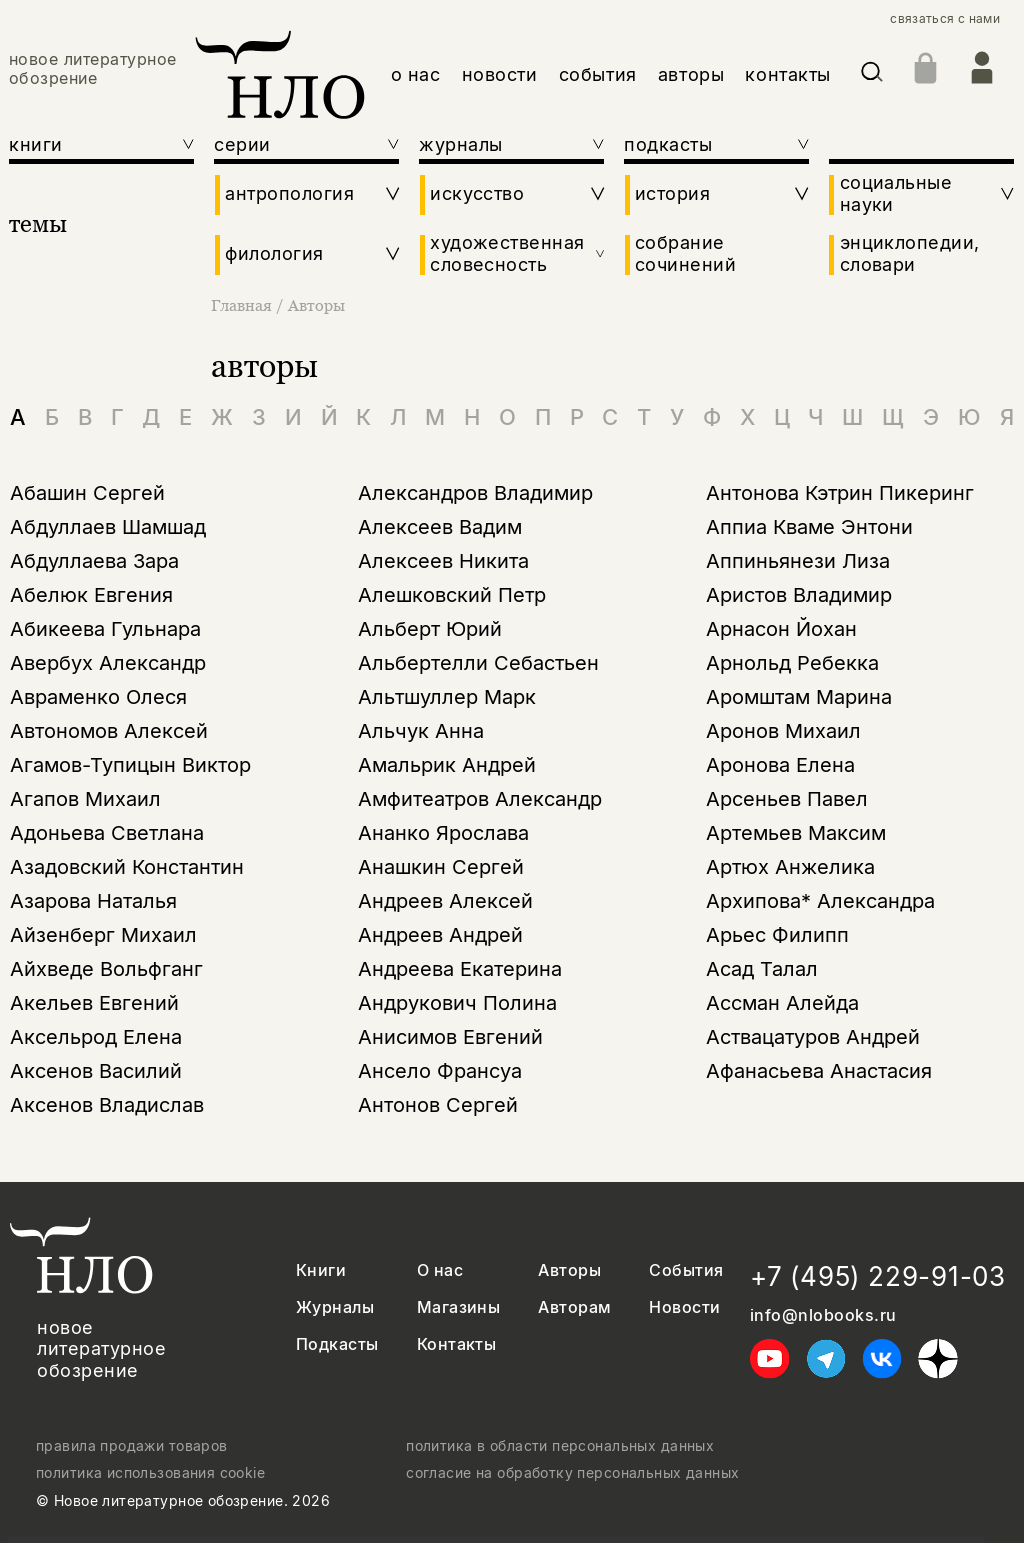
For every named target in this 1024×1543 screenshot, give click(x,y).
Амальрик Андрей (447, 765)
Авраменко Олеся (98, 697)
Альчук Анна (421, 731)
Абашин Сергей (87, 493)
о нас (416, 74)
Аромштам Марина (799, 697)
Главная (243, 305)
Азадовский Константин (127, 867)
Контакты (457, 1344)
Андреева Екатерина (460, 969)
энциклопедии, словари (910, 253)
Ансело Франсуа (440, 1071)
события (598, 74)
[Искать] (872, 75)
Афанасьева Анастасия (819, 1071)
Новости (684, 1307)
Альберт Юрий (430, 629)
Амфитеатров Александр (480, 799)
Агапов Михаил (85, 799)
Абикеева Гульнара (105, 629)
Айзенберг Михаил (103, 935)
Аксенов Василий (96, 1071)
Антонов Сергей (438, 1105)
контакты (787, 74)
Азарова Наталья (93, 901)
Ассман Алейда (782, 1003)
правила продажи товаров (132, 1446)
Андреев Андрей (440, 935)
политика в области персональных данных (560, 1446)
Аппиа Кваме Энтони (809, 527)
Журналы (335, 1307)
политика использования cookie (150, 1473)
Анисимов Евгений (450, 1037)
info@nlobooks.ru (823, 1315)
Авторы (316, 305)
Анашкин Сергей (441, 867)
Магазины (459, 1307)
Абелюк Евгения (91, 595)
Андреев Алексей (445, 901)
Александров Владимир (475, 493)
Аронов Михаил (783, 731)
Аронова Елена (780, 765)
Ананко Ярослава (443, 833)
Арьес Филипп (777, 935)
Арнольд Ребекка (792, 663)
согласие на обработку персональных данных (572, 1473)
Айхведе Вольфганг (106, 969)
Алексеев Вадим (440, 527)
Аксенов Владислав (107, 1105)
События (686, 1270)
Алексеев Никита (443, 561)
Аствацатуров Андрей (813, 1037)
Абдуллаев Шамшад (108, 527)
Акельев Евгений (94, 1003)
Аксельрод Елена (96, 1037)
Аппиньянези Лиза (798, 561)
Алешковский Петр (452, 595)
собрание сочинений (685, 253)
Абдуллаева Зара (94, 561)
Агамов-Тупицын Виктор (130, 765)
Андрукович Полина (457, 1003)
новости (500, 74)
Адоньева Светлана (107, 833)
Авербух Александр (108, 663)
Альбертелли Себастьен (478, 663)
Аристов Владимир (799, 595)
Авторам (574, 1307)
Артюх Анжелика (790, 867)
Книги (321, 1270)
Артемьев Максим (796, 833)
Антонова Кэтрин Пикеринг (840, 493)
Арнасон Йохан (781, 629)
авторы (691, 74)
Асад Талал (762, 969)
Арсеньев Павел (787, 799)
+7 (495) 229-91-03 (878, 1276)
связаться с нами (945, 19)
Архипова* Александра (820, 901)
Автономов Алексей (109, 731)
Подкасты (337, 1344)
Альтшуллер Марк (447, 697)
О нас (440, 1270)
